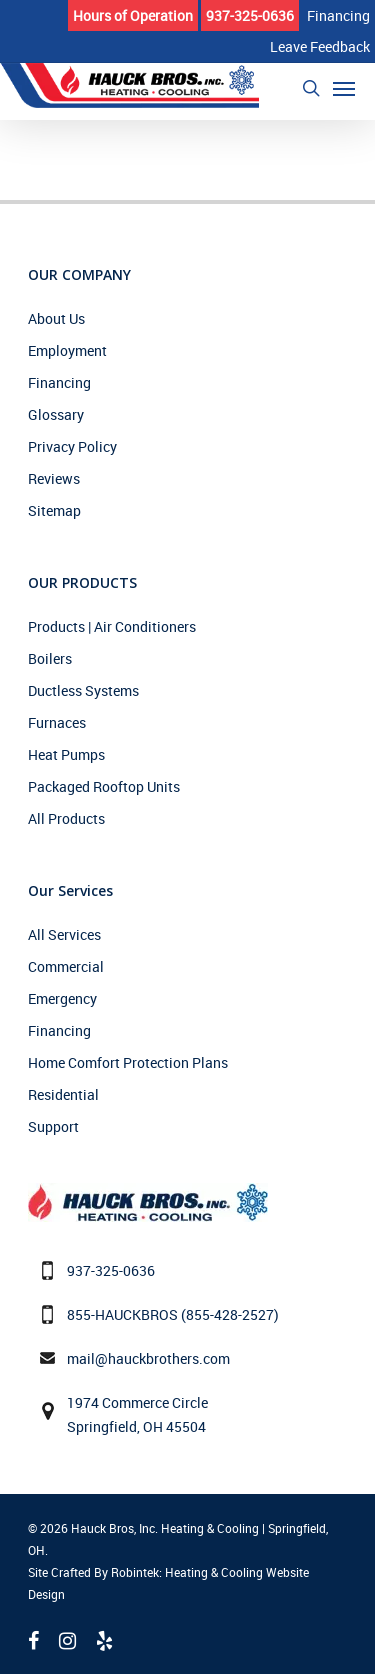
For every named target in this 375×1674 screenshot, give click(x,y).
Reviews (54, 478)
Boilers (50, 658)
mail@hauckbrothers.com (148, 1358)
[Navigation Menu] (344, 88)
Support (53, 1126)
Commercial (66, 966)
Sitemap (54, 510)
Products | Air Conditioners (112, 626)
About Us (56, 318)
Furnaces (57, 722)
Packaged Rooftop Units (104, 786)
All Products (66, 818)
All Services (64, 934)
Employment (67, 350)
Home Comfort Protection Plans (128, 1062)
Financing (59, 382)
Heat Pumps (66, 754)
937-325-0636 (111, 1270)
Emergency (62, 998)
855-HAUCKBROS (122, 1314)
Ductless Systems (83, 690)
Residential (63, 1094)
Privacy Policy (72, 446)
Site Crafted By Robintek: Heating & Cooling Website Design (168, 1583)
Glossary (56, 414)
